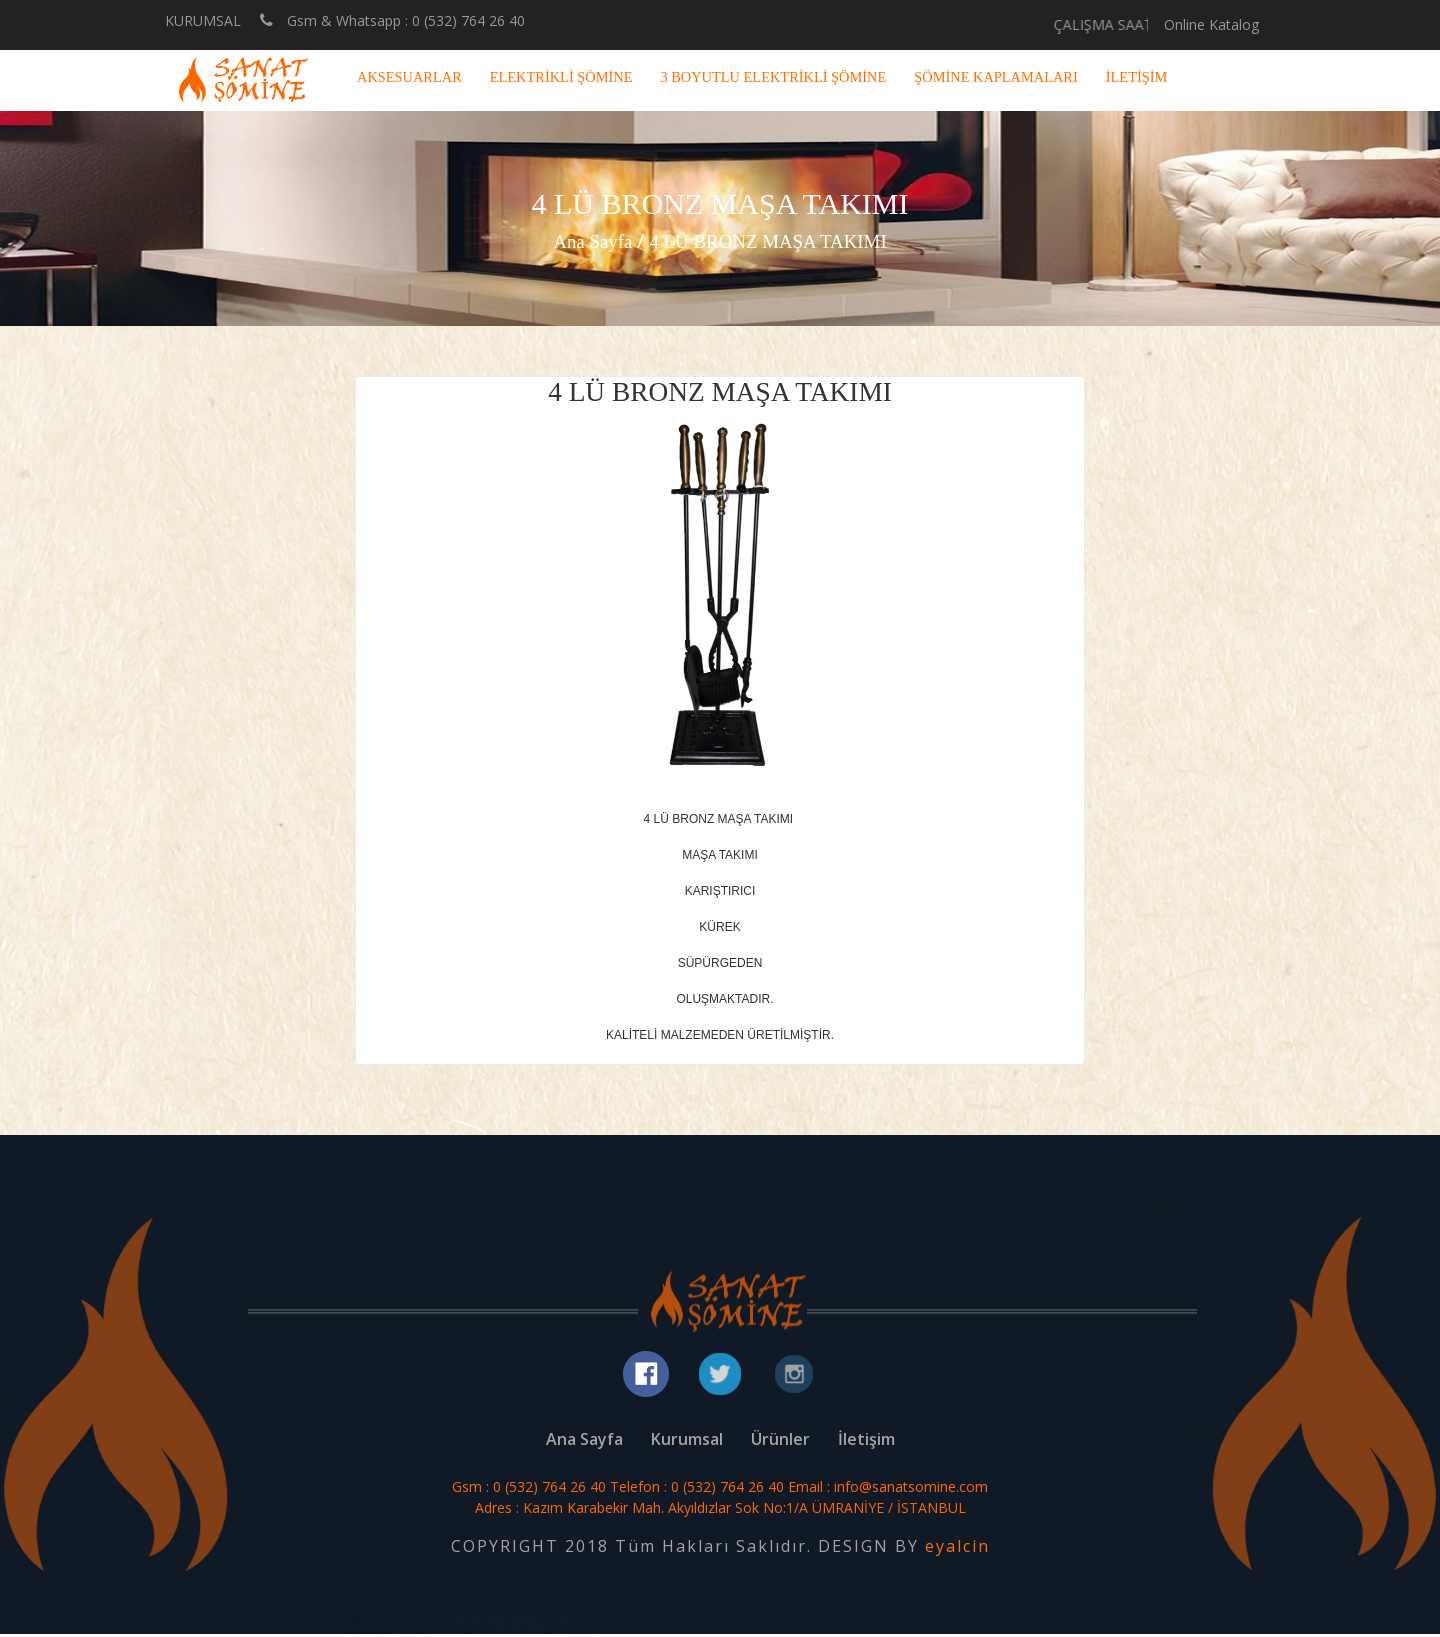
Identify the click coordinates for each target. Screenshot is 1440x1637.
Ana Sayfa (586, 241)
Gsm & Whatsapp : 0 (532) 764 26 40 (392, 20)
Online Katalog (1211, 24)
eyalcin (957, 1549)
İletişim (866, 1442)
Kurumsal (687, 1442)
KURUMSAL (203, 21)
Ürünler (780, 1442)
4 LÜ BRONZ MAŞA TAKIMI (770, 241)
